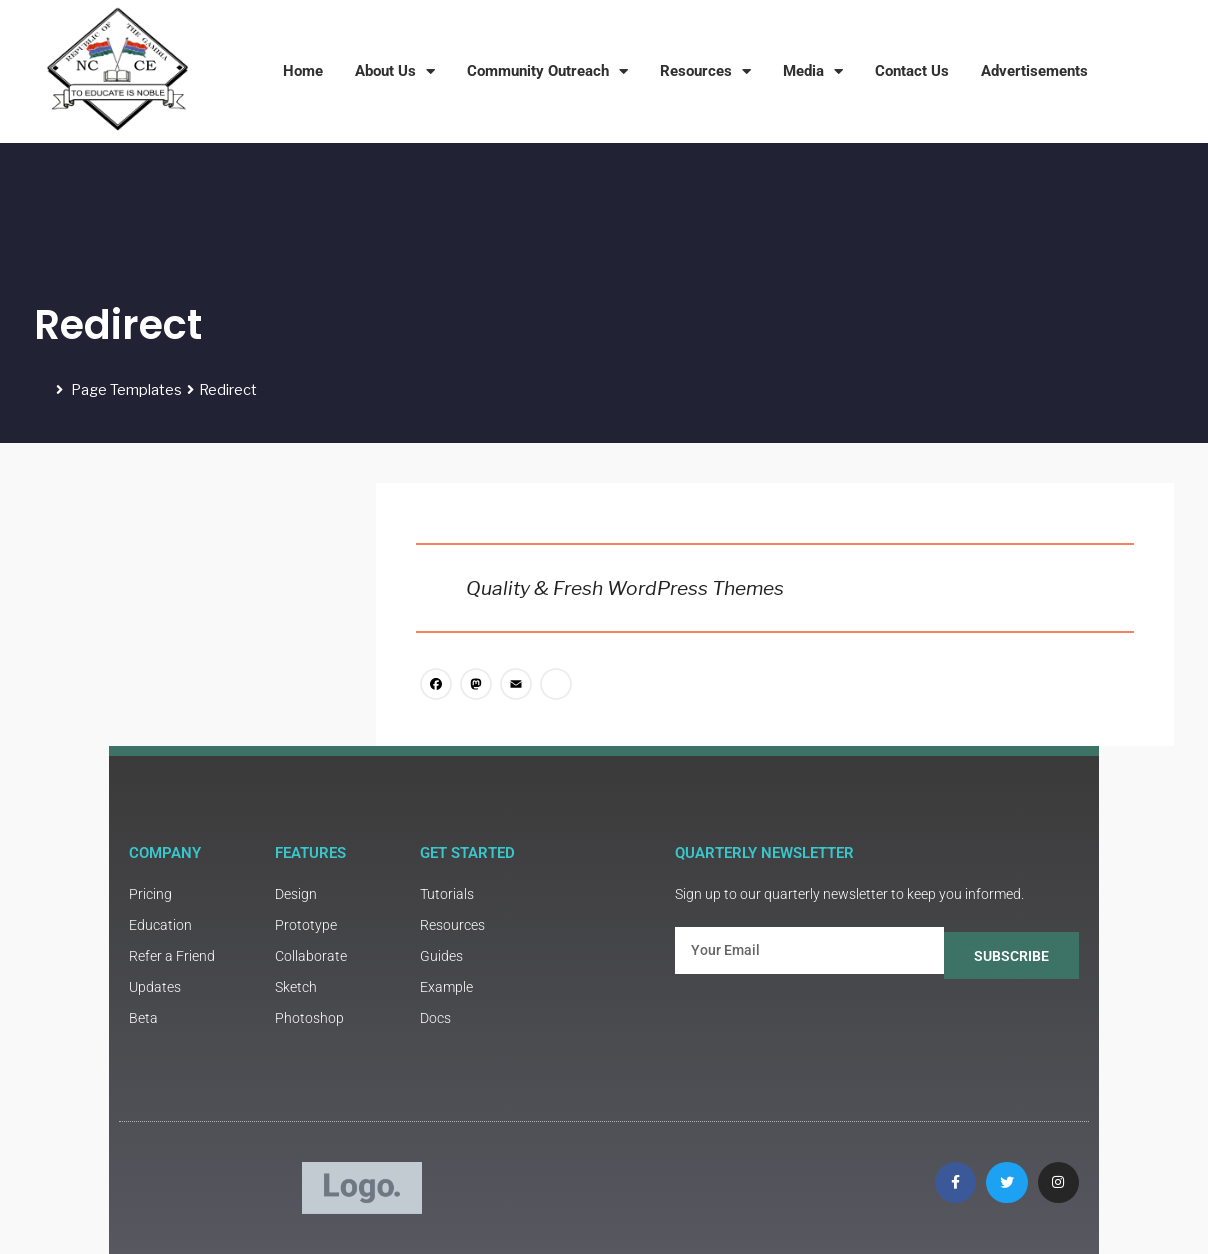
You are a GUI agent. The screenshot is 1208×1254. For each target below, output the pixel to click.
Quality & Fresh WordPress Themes (625, 588)
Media (813, 71)
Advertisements (1034, 71)
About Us (395, 71)
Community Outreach (547, 71)
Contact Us (912, 71)
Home (303, 71)
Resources (705, 71)
